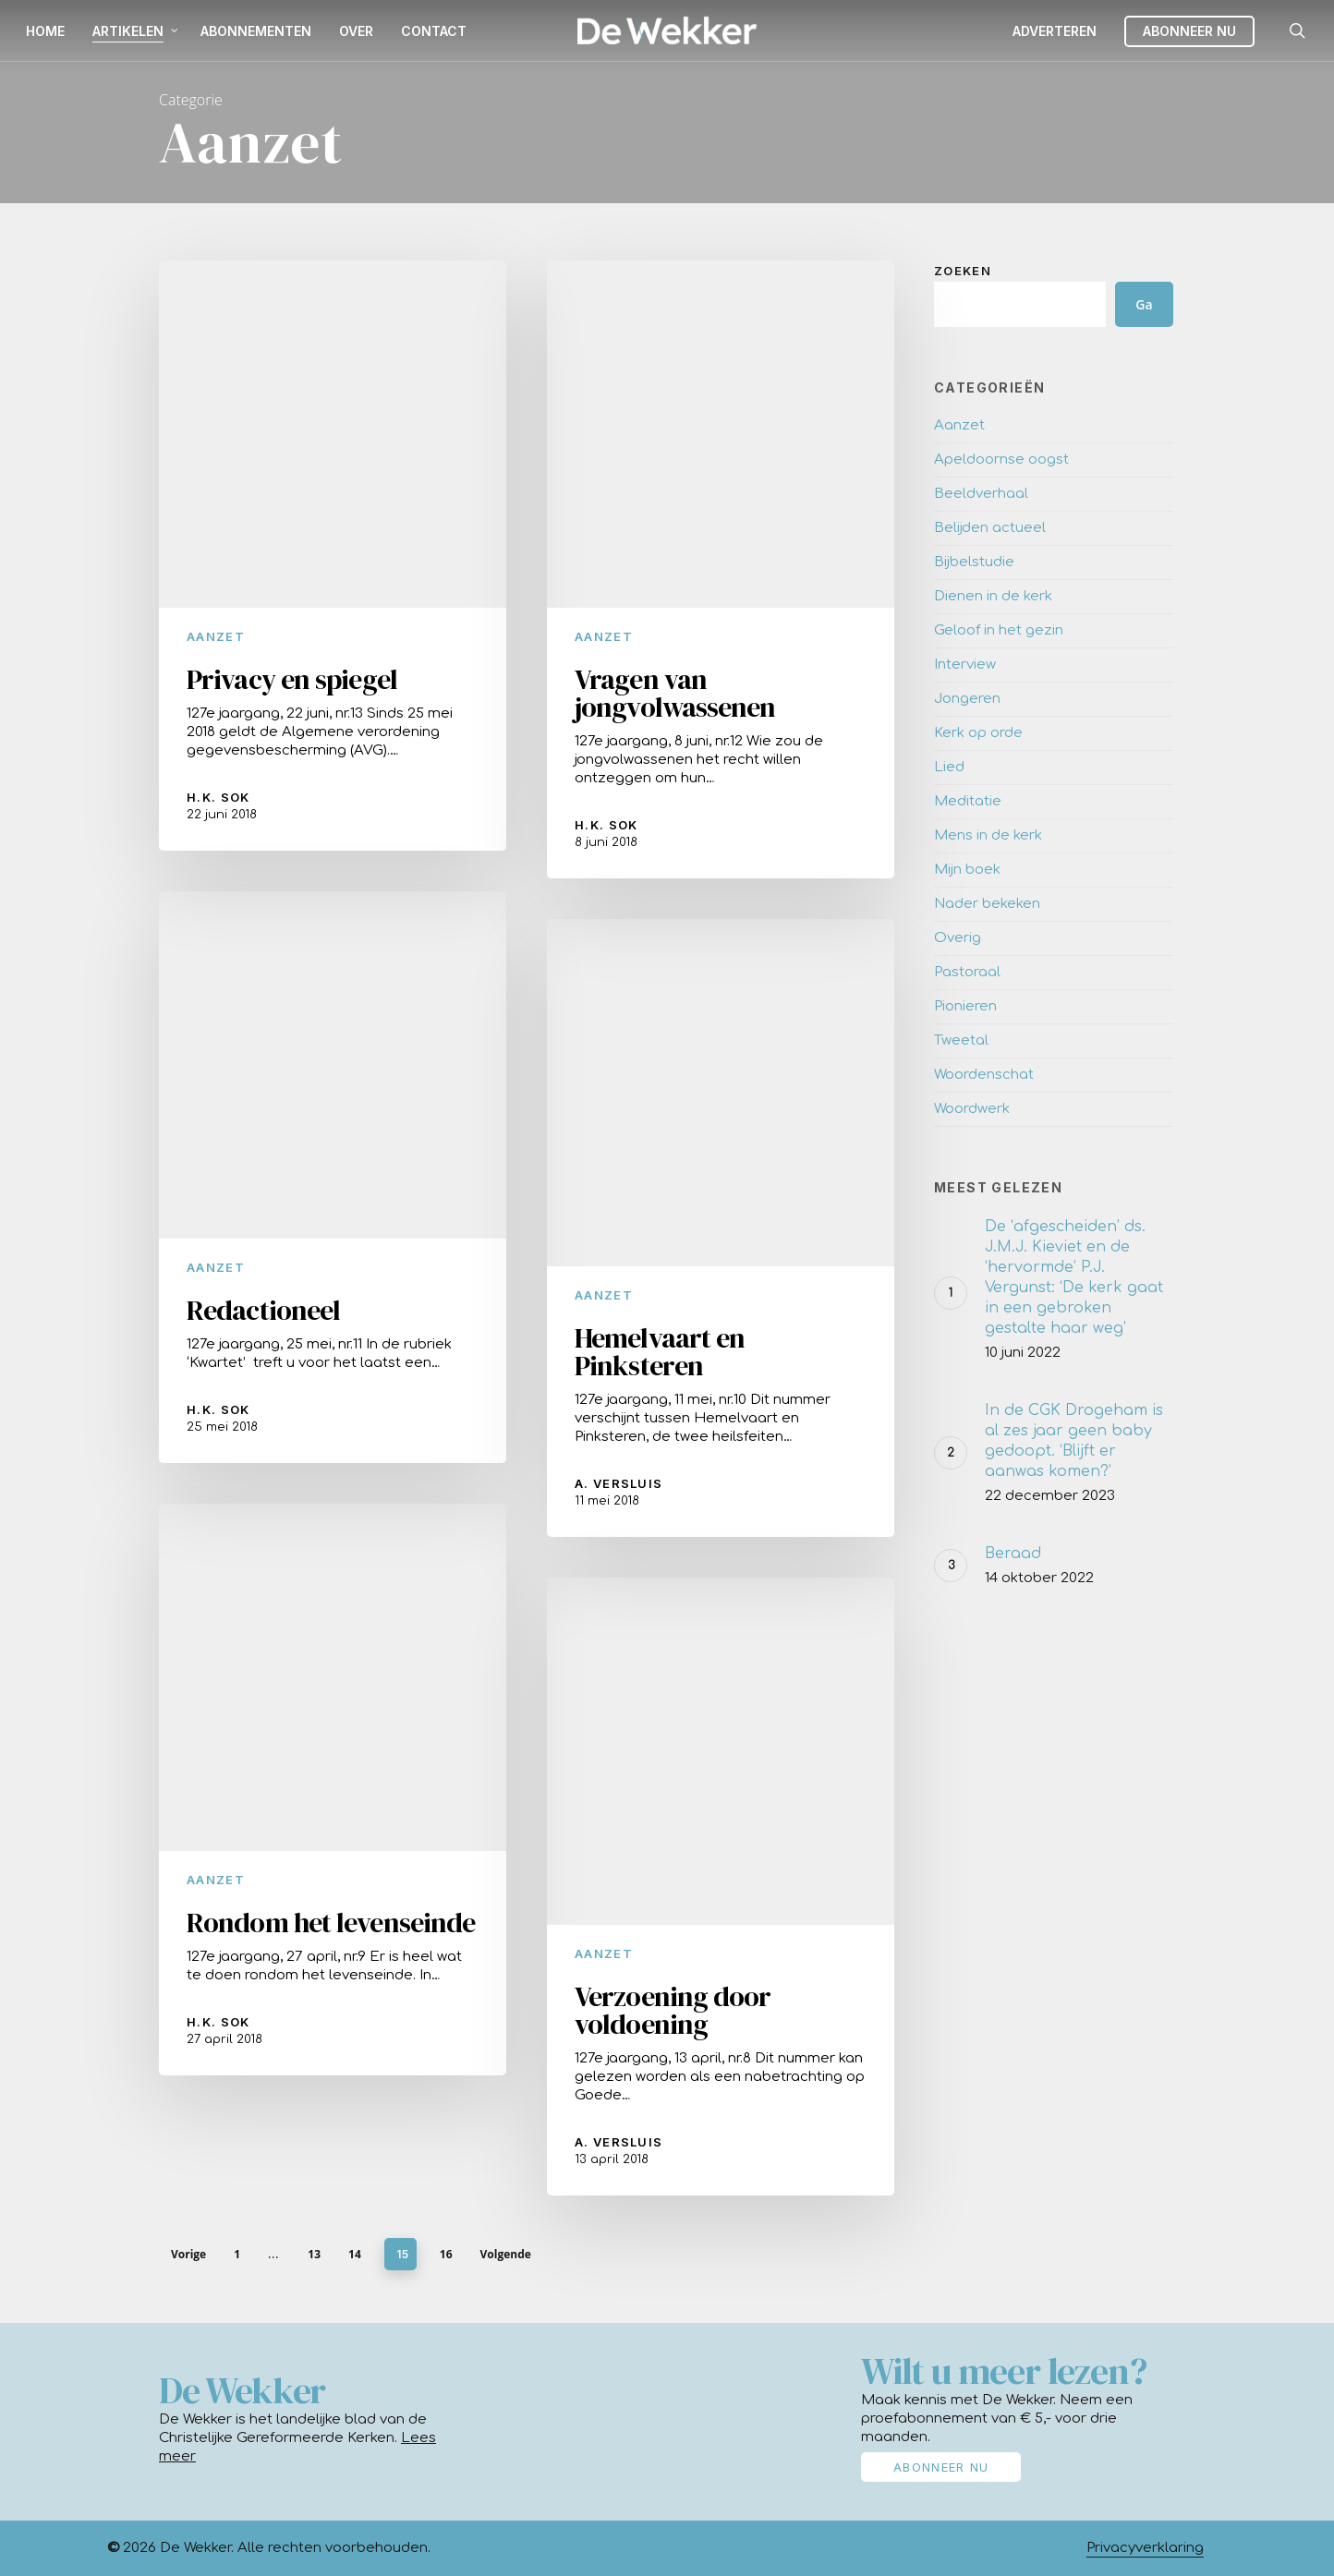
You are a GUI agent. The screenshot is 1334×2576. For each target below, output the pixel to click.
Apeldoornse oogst (1001, 459)
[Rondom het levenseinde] (332, 1821)
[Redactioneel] (332, 1208)
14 (354, 2254)
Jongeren (967, 699)
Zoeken (962, 270)
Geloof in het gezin (998, 630)
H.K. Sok (218, 797)
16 (446, 2254)
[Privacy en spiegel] (332, 555)
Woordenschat (984, 1074)
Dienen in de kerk (993, 596)
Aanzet (216, 636)
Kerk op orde (978, 733)
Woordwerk (972, 1109)
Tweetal (961, 1040)
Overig (957, 938)
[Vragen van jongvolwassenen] (720, 569)
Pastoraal (967, 972)
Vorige (188, 2254)
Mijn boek (967, 869)
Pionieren (965, 1006)
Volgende (505, 2254)
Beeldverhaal (981, 494)
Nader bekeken (987, 904)
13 (314, 2254)
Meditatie (967, 801)
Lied (949, 767)
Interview (965, 664)
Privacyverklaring (1145, 2548)
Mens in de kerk (988, 835)
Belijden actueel (990, 528)
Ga (1143, 304)
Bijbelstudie (974, 562)
